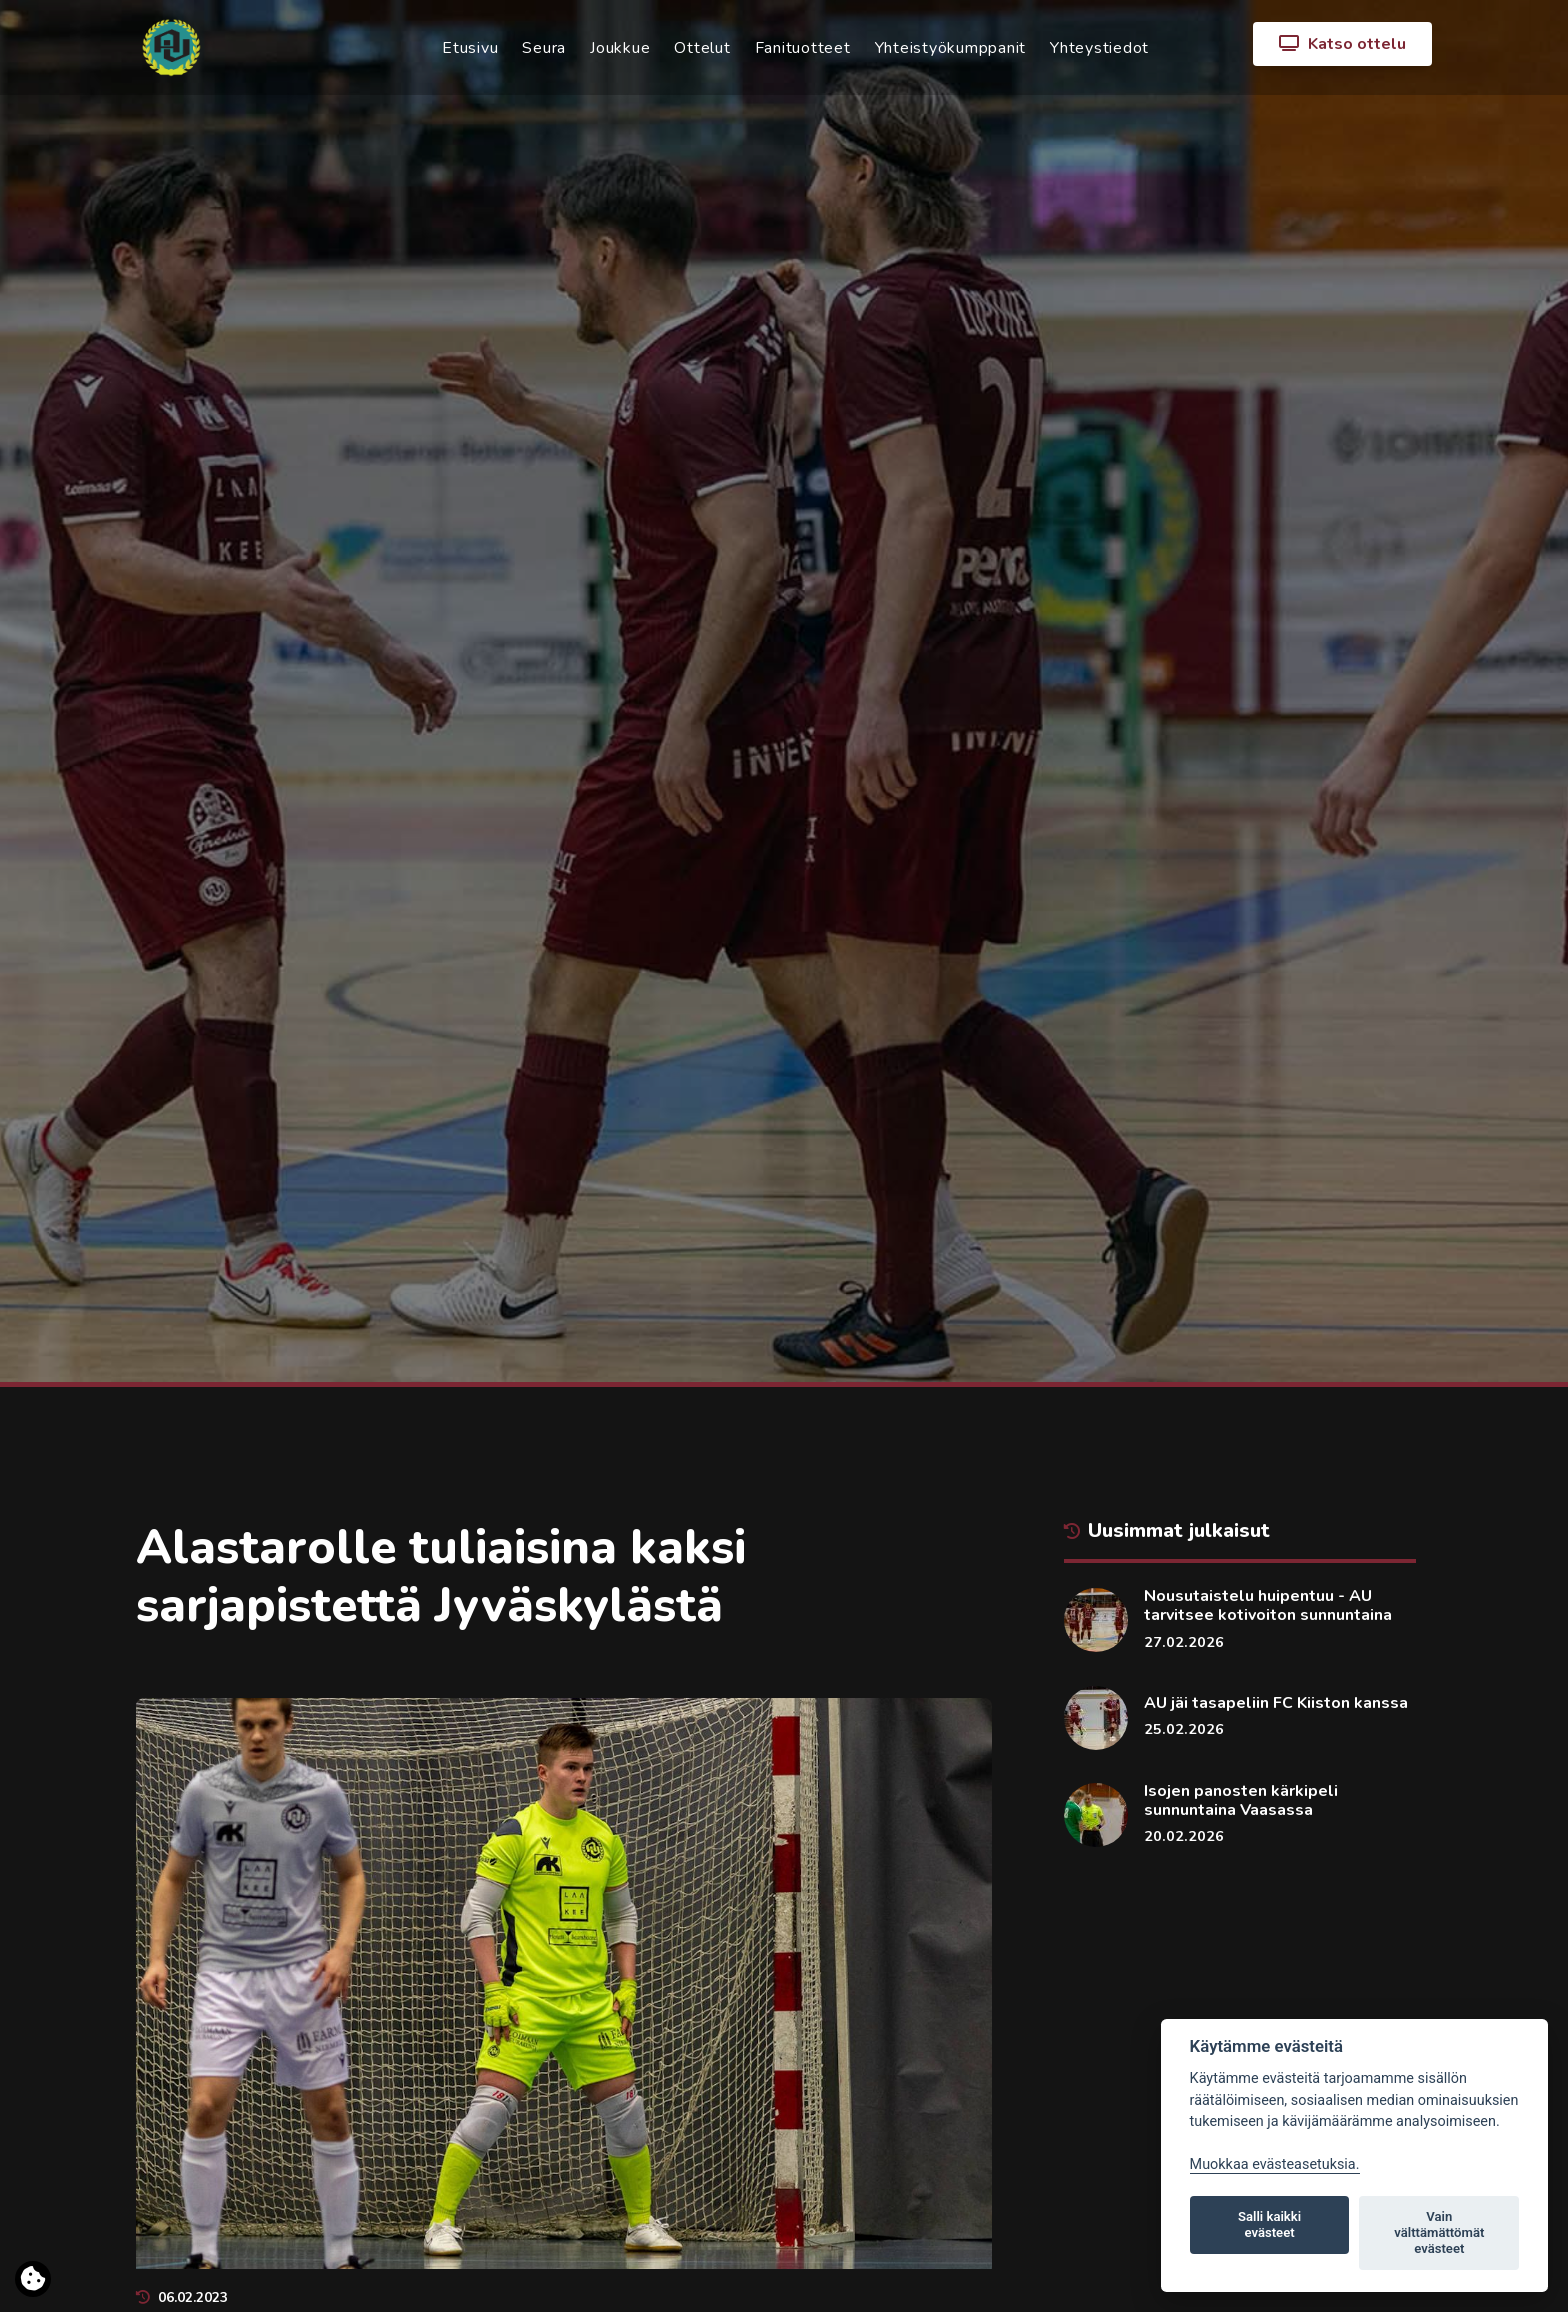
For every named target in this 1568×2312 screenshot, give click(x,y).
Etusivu (470, 48)
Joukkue (620, 48)
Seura (544, 48)
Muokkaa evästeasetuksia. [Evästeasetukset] (1275, 2164)
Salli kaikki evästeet (1269, 2224)
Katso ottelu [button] (1342, 44)
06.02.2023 (182, 2297)
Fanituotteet (803, 48)
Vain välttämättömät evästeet (1439, 2232)
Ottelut (702, 48)
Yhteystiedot (1099, 48)
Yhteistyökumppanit (951, 48)
